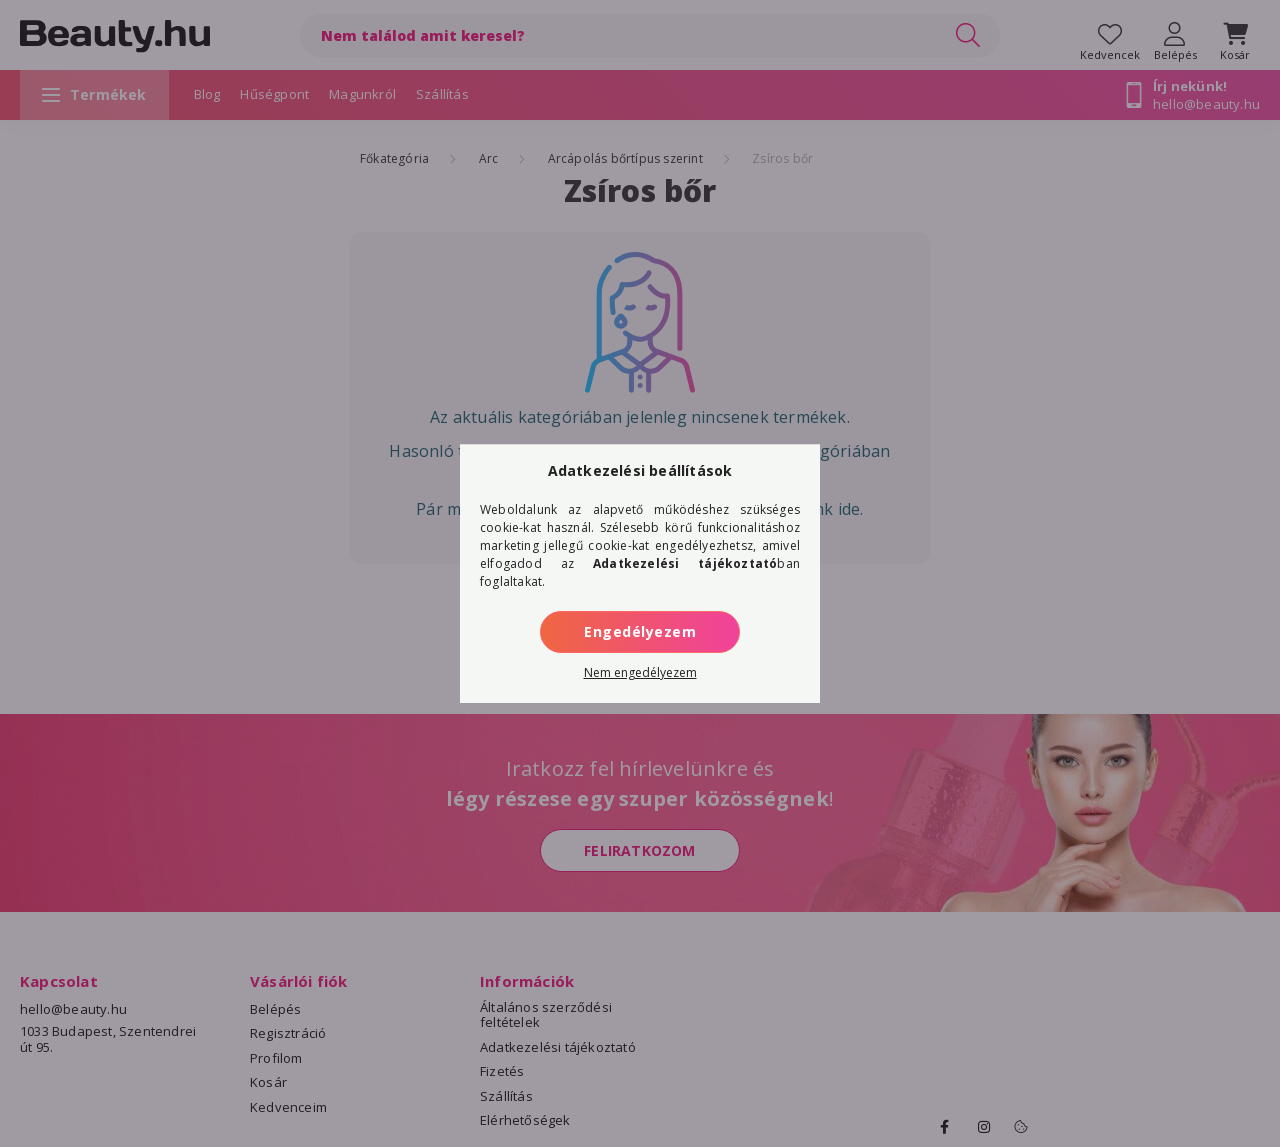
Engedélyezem (640, 631)
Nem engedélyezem (640, 672)
